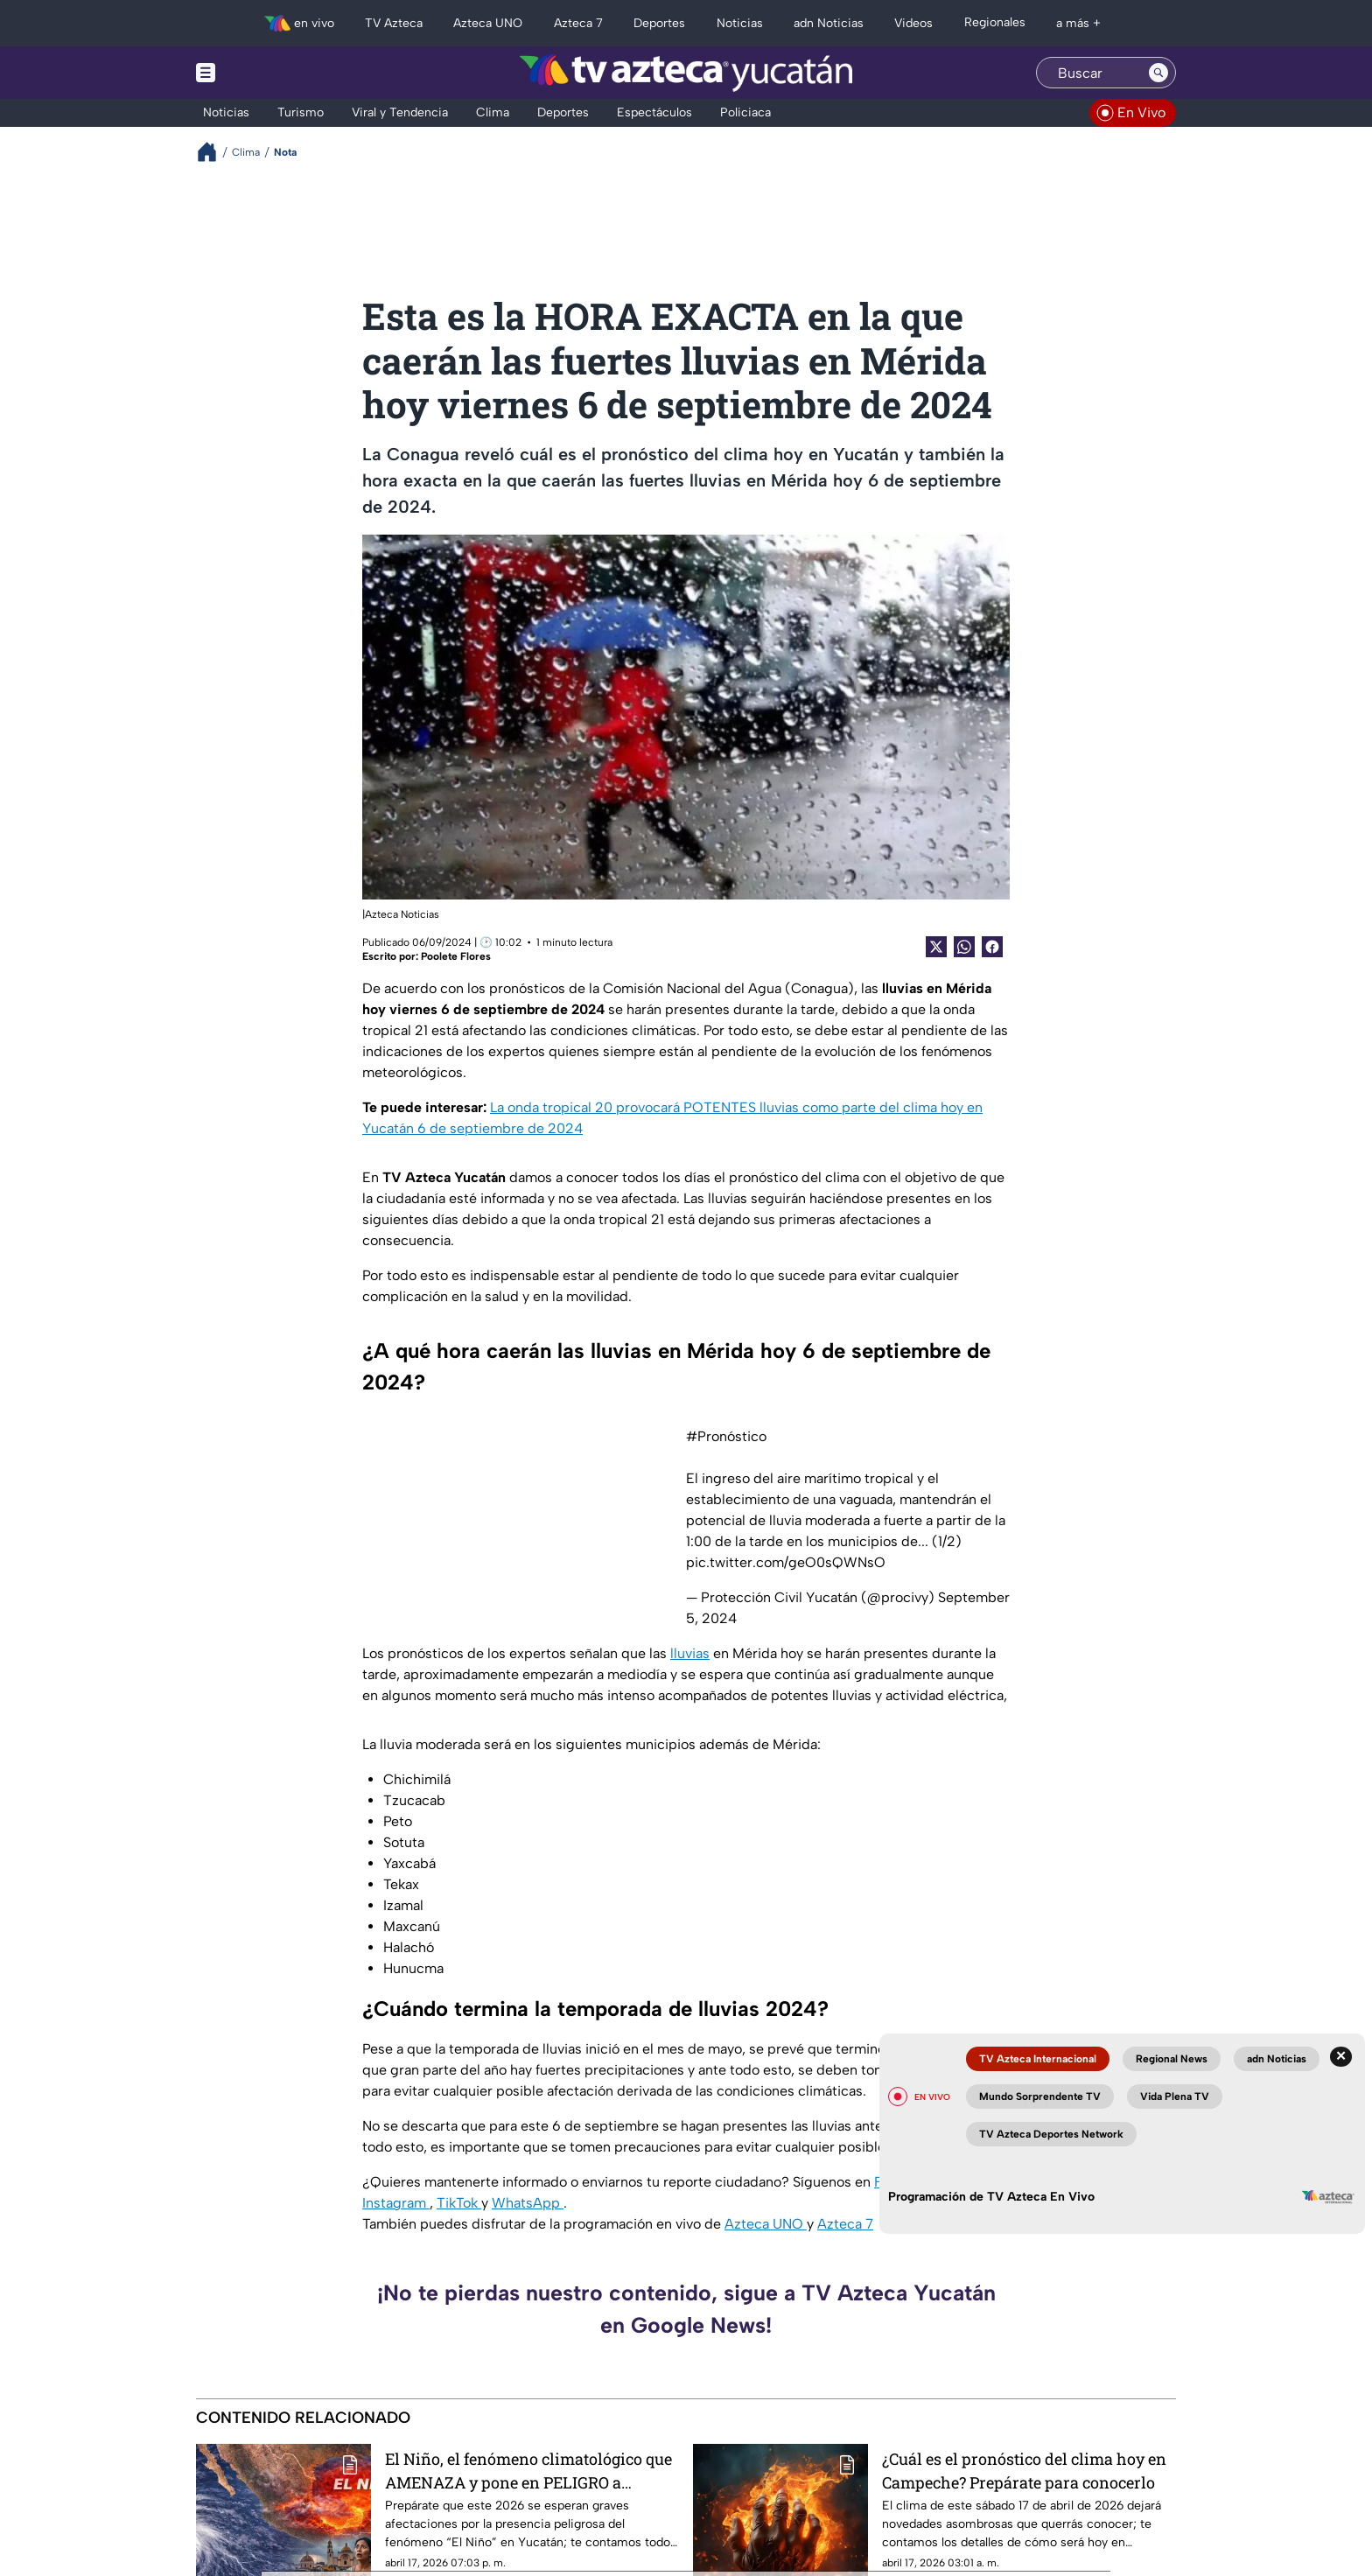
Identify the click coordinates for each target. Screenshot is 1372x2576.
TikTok (459, 2202)
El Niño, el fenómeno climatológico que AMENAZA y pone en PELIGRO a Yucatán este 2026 (528, 2470)
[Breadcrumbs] (214, 152)
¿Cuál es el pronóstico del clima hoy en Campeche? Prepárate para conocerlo (1024, 2470)
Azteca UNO (765, 2224)
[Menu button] (266, 72)
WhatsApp (528, 2202)
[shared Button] (964, 946)
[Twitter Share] (936, 946)
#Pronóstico (726, 1436)
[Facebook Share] (992, 946)
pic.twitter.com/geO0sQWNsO (786, 1562)
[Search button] (1158, 72)
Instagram (396, 2202)
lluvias (690, 1653)
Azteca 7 (845, 2224)
